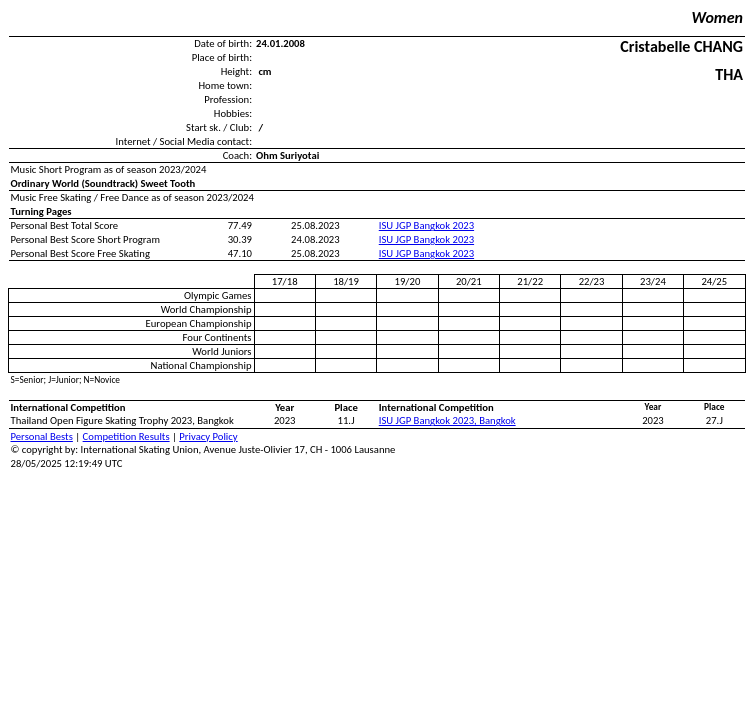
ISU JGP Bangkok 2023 (426, 225)
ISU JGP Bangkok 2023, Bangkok (447, 420)
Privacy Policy (208, 436)
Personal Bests (42, 436)
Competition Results (126, 436)
